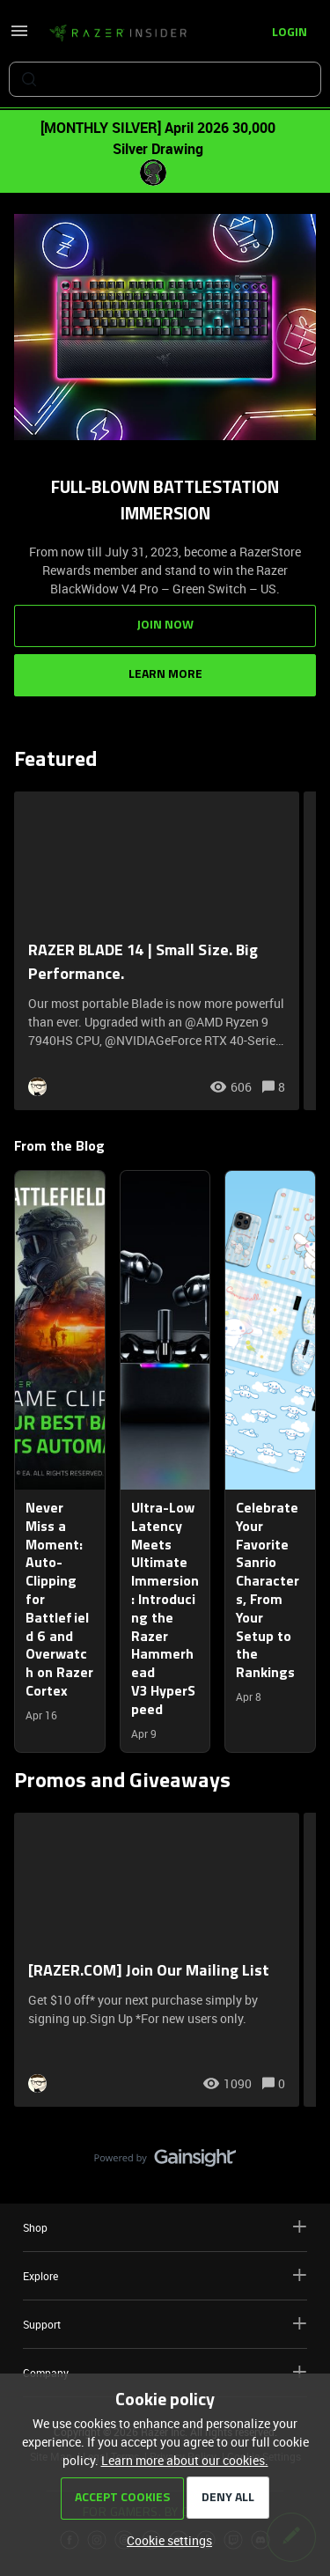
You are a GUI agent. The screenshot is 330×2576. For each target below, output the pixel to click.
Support (165, 2323)
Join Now (165, 625)
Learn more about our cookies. (184, 2460)
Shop (165, 2226)
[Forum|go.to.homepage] (118, 33)
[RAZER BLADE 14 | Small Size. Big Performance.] (156, 950)
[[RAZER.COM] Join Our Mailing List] (156, 1960)
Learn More (165, 675)
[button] (165, 2540)
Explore (165, 2275)
